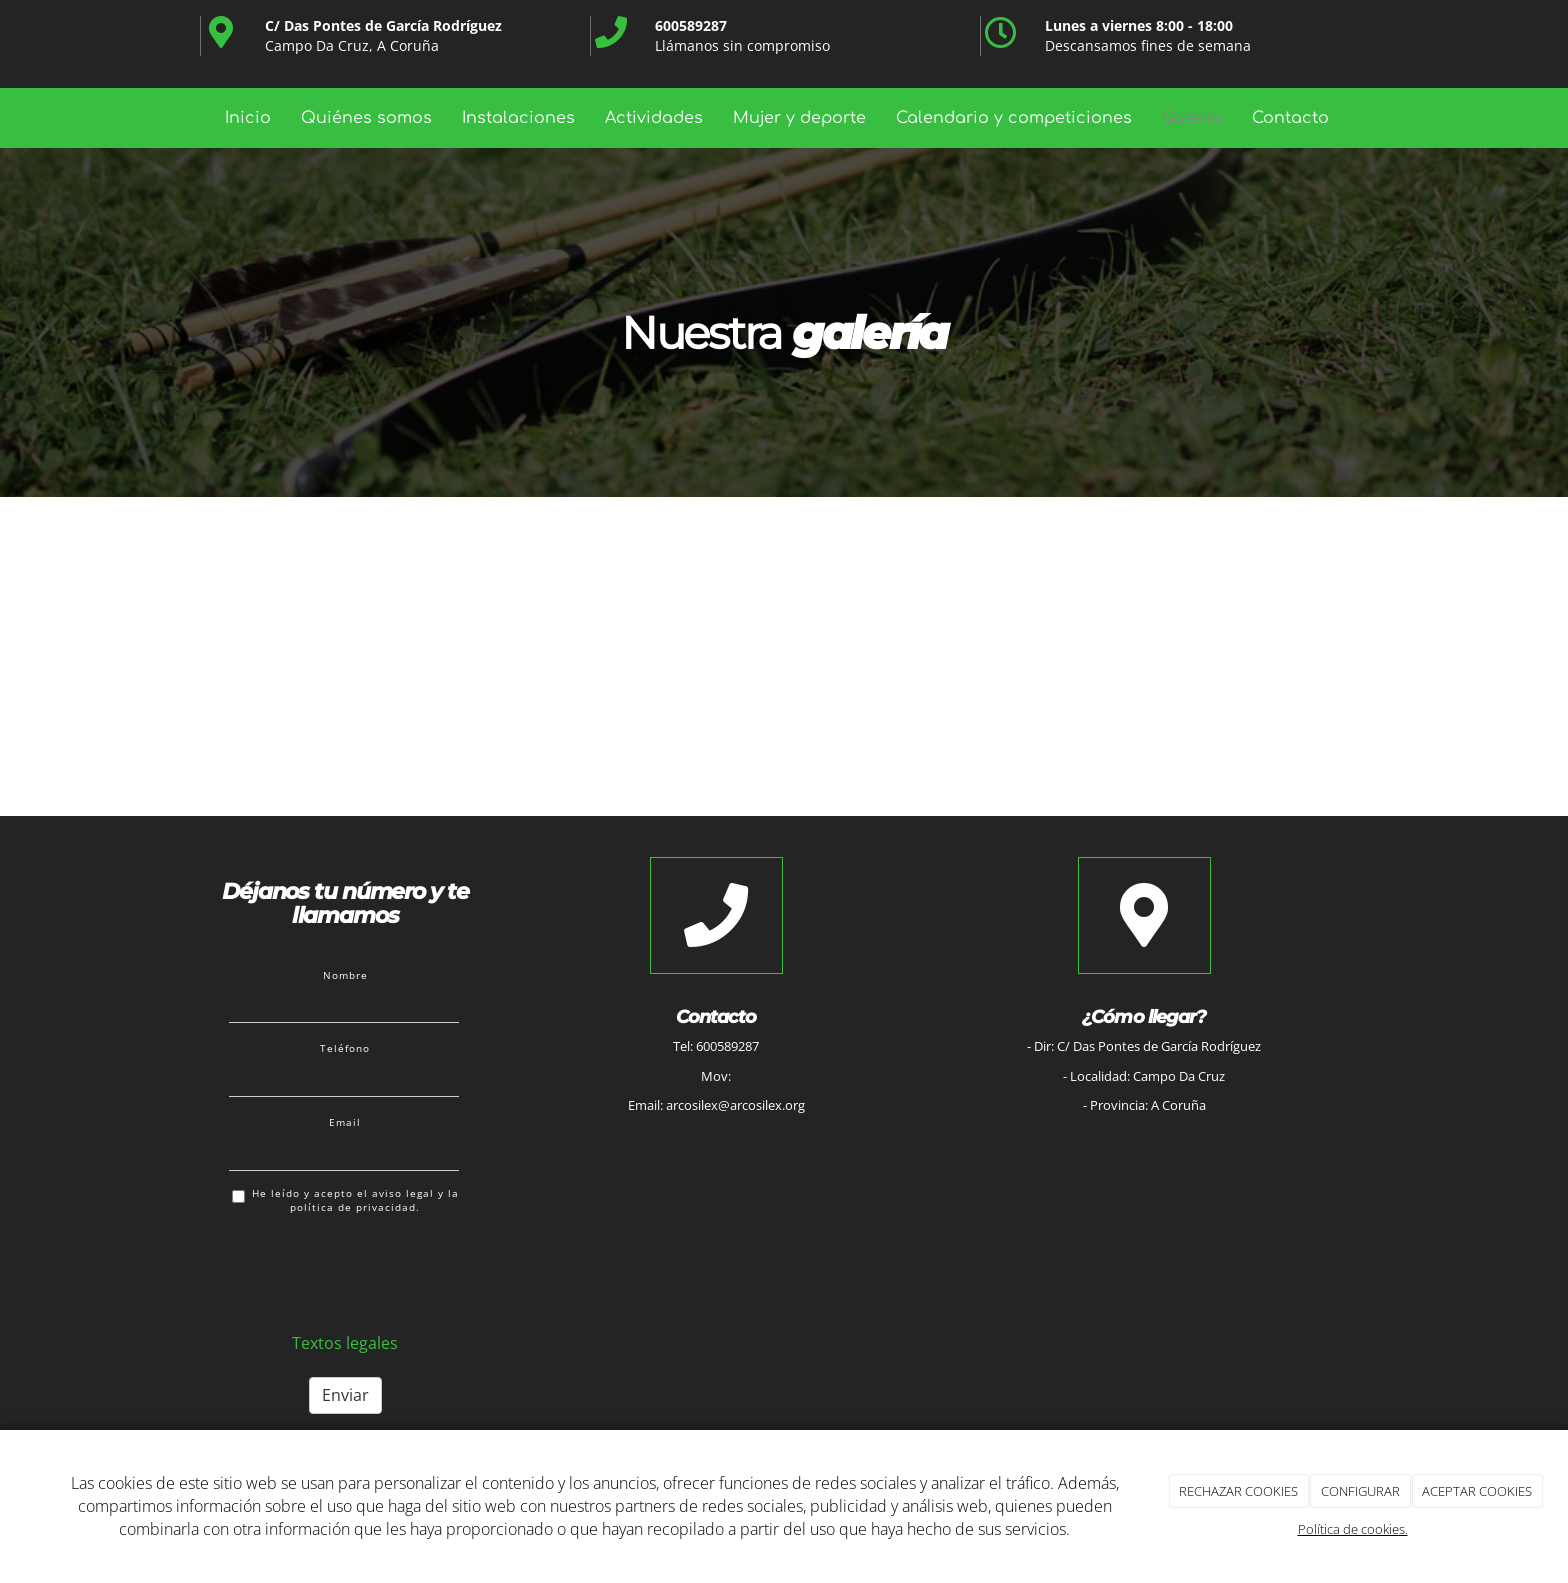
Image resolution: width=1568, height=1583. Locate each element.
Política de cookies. (1353, 1529)
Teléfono (345, 1048)
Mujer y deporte (799, 118)
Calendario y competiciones (1014, 118)
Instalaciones (518, 118)
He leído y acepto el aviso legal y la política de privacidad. (345, 1200)
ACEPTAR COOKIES (1477, 1491)
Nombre (345, 975)
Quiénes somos (366, 118)
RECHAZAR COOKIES (1238, 1491)
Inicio (248, 118)
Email (345, 1122)
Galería (1192, 118)
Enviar (345, 1395)
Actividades (654, 118)
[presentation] (381, 1270)
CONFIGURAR (1360, 1491)
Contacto (1290, 118)
